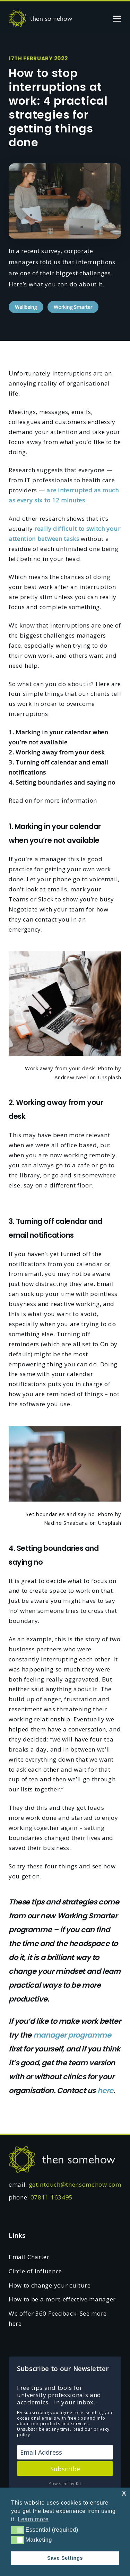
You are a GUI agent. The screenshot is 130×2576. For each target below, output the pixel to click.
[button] (17, 2530)
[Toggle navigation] (117, 18)
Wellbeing (26, 307)
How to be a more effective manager (62, 2299)
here (105, 2090)
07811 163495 (52, 2197)
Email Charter (29, 2257)
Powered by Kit (65, 2483)
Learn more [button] (33, 2519)
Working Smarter (73, 307)
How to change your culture (50, 2285)
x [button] (124, 2492)
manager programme (72, 2035)
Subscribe (65, 2469)
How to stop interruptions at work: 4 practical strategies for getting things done (58, 107)
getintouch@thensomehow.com (75, 2184)
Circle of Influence (35, 2271)
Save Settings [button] (65, 2558)
